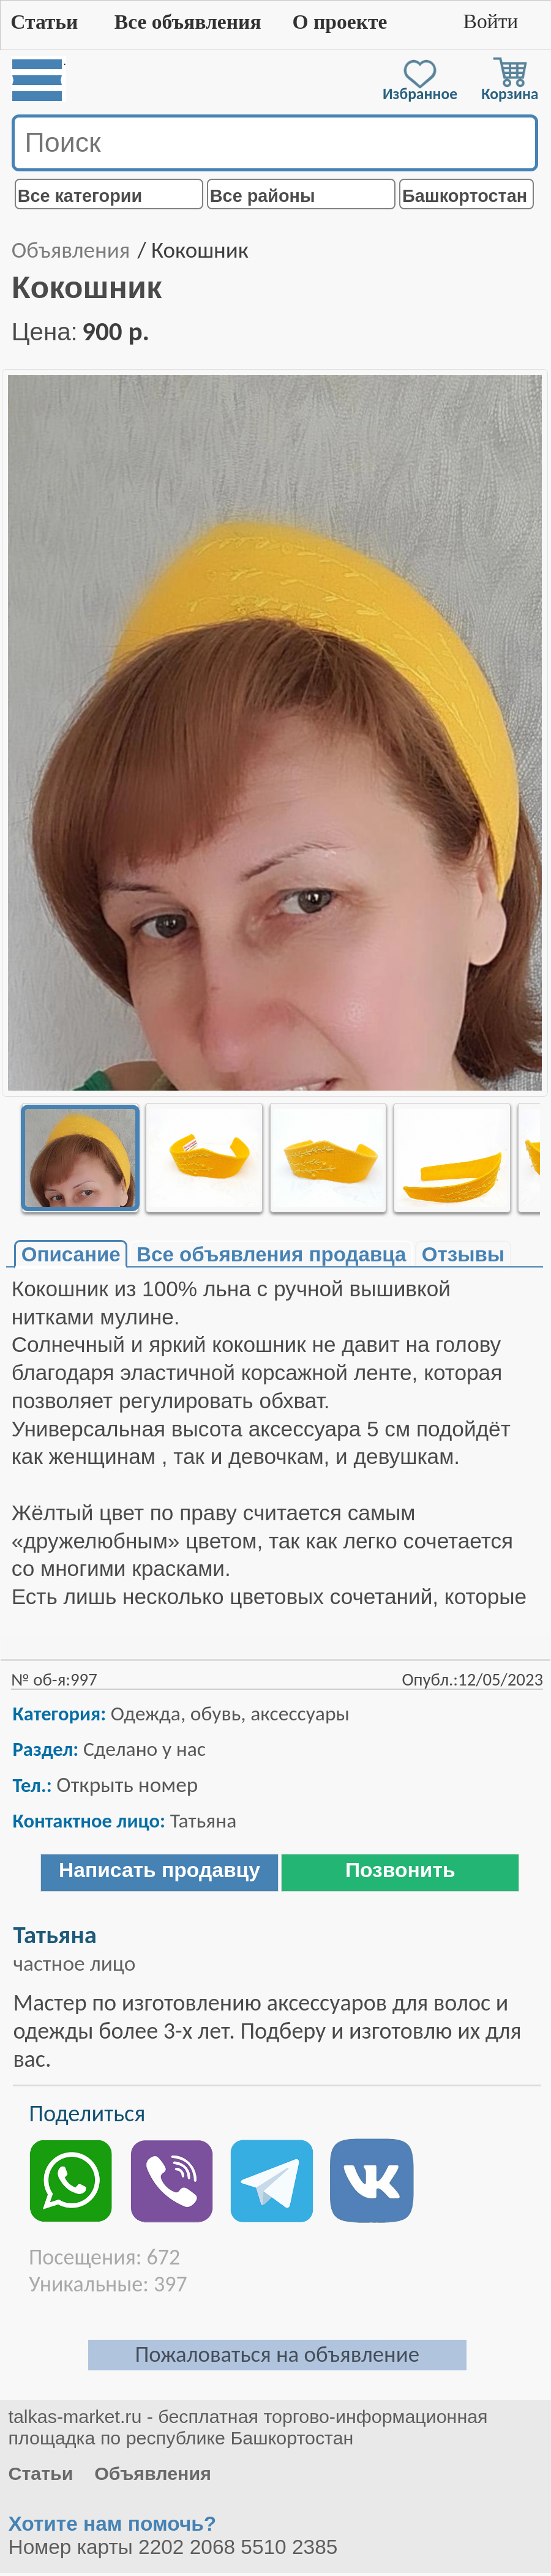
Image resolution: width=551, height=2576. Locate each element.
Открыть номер (127, 1784)
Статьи (44, 21)
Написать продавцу (159, 1870)
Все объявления (187, 21)
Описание (71, 1254)
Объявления (71, 250)
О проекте (339, 21)
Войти (490, 21)
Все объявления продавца (271, 1254)
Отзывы (463, 1254)
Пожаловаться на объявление (277, 2354)
